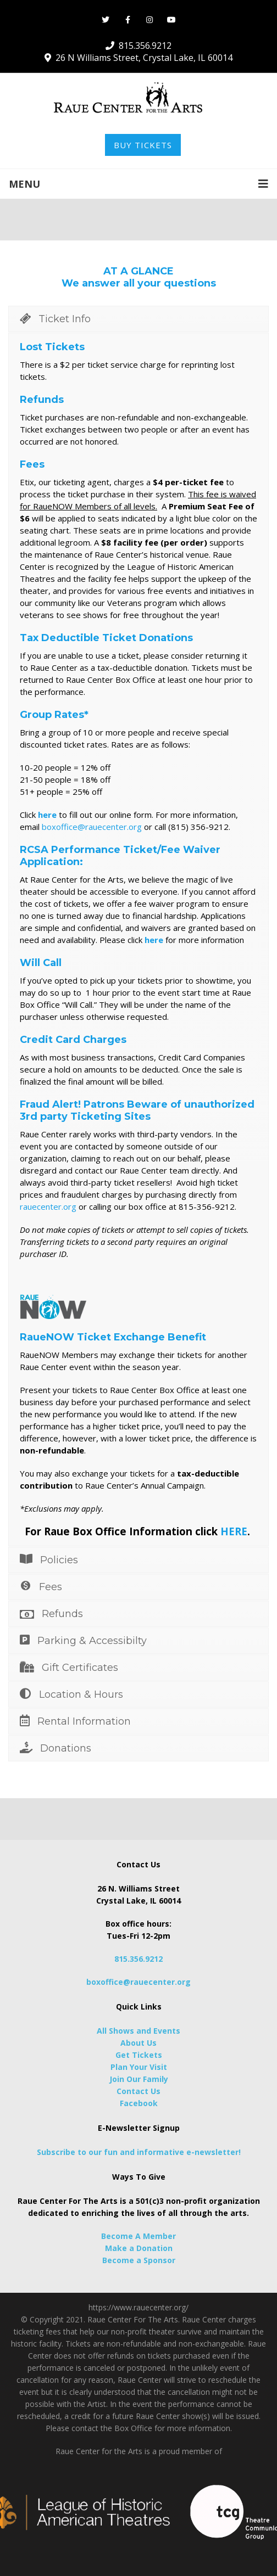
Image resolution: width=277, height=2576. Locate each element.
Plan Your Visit (138, 2067)
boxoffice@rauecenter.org (92, 826)
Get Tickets (138, 2055)
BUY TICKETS (143, 144)
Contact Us (138, 2091)
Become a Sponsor (138, 2260)
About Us (138, 2043)
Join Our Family (138, 2079)
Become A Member (138, 2236)
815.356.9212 (138, 1959)
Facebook (139, 2103)
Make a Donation (139, 2248)
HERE (233, 1531)
